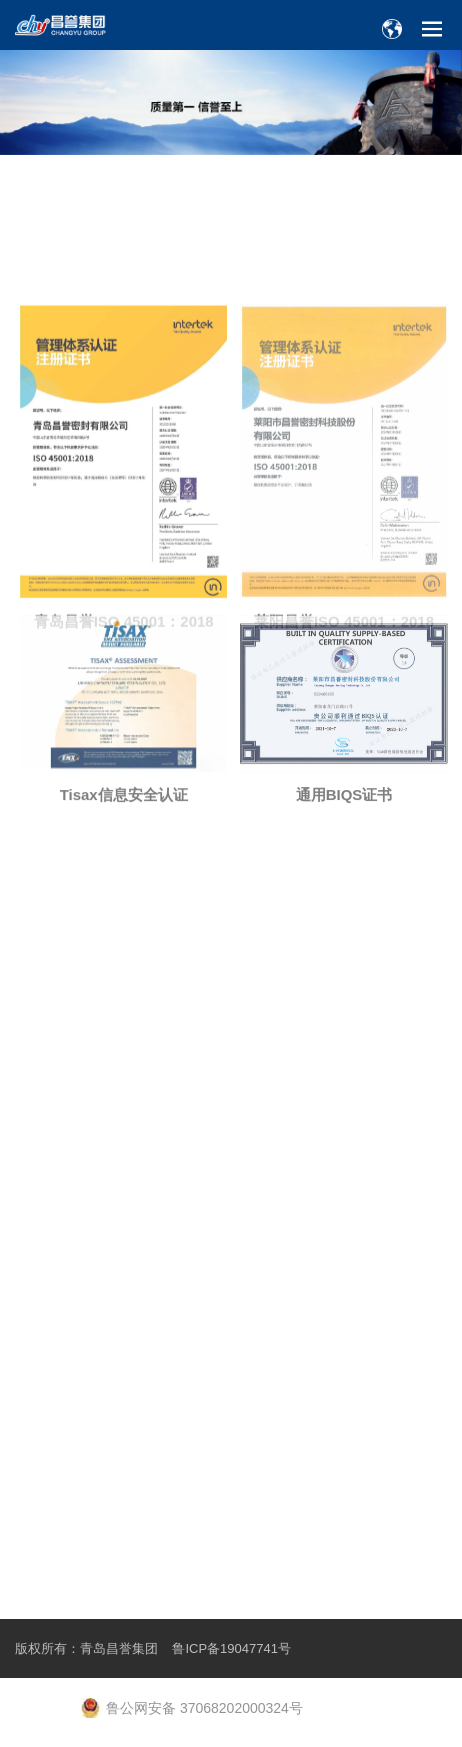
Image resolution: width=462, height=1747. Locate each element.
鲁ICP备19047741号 (231, 1648)
